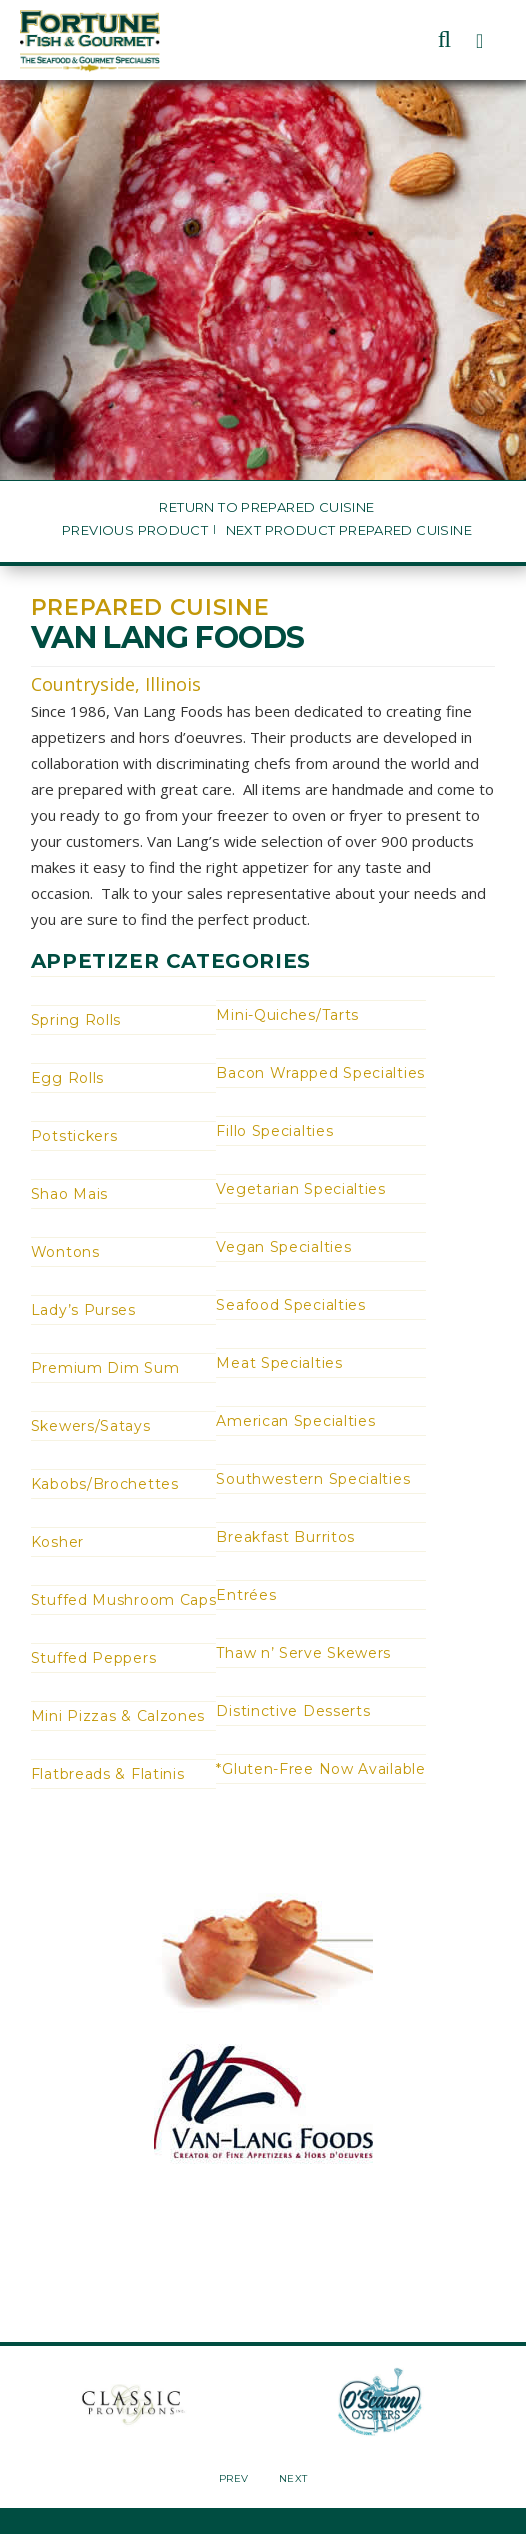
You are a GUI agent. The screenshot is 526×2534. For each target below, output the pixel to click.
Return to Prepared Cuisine (266, 507)
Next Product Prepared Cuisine (349, 530)
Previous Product (135, 530)
